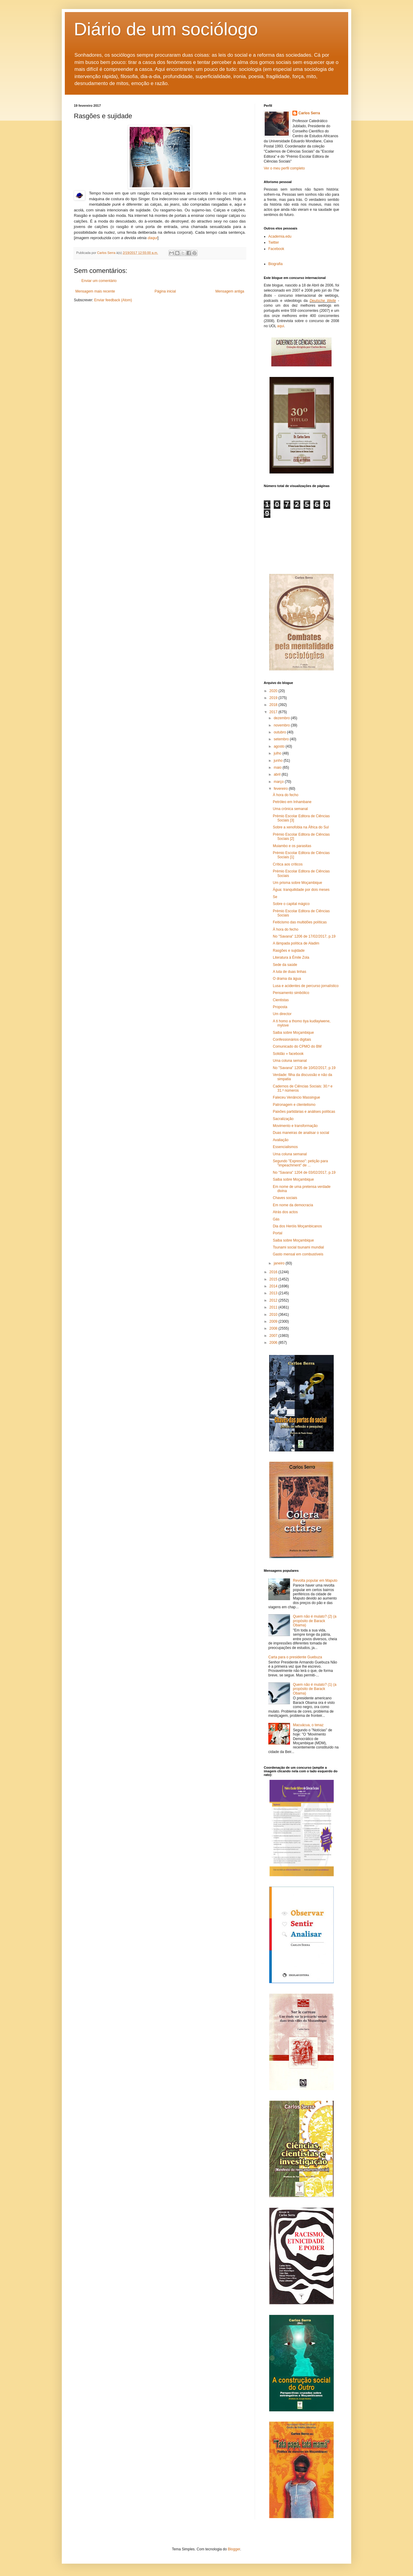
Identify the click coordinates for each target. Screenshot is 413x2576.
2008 (274, 1328)
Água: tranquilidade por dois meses (301, 890)
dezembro (282, 718)
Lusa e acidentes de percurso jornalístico (306, 986)
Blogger (234, 2549)
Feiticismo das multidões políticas (300, 922)
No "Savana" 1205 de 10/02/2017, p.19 (304, 1068)
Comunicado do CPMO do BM (297, 1046)
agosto (279, 746)
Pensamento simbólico (291, 993)
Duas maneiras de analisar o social (301, 1133)
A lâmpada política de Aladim (296, 943)
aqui (280, 326)
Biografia (275, 264)
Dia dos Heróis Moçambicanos (297, 1226)
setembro (282, 739)
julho (278, 753)
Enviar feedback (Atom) (113, 300)
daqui (152, 238)
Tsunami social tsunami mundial (298, 1247)
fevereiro (281, 788)
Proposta (280, 1007)
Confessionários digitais (292, 1039)
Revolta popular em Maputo (315, 1580)
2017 (274, 712)
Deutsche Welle (323, 301)
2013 (274, 1293)
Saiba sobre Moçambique (293, 1032)
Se (275, 897)
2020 (274, 691)
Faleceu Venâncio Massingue (296, 1097)
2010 (274, 1314)
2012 (274, 1300)
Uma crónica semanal (290, 809)
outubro (280, 732)
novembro (282, 725)
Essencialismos (285, 1147)
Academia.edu (280, 236)
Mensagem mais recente (95, 291)
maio (278, 767)
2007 (274, 1336)
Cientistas (281, 1000)
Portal (277, 1233)
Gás (276, 1219)
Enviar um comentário (99, 281)
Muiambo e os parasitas (292, 846)
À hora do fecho (285, 795)
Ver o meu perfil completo (284, 168)
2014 (274, 1286)
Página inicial (165, 291)
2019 (274, 698)
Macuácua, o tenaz (308, 1725)
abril (278, 774)
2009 (274, 1321)
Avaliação (280, 1140)
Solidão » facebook (288, 1054)
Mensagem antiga (230, 291)
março (279, 782)
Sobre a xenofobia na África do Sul (301, 827)
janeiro (279, 1263)
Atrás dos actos (285, 1212)
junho (279, 760)
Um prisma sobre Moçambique (297, 883)
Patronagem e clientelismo (294, 1105)
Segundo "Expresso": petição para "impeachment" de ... (300, 1163)
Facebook (276, 249)
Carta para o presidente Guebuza (295, 1657)
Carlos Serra (309, 113)
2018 (274, 705)
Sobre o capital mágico (291, 904)
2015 (274, 1279)
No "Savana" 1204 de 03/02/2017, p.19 (304, 1172)
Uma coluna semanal (290, 1061)
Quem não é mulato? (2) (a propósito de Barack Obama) (314, 1620)
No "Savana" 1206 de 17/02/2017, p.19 (304, 936)
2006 (274, 1342)
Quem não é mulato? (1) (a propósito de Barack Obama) (314, 1688)
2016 (274, 1272)
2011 (274, 1307)
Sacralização (283, 1119)
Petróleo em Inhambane (292, 802)
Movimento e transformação (295, 1126)
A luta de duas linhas (289, 972)
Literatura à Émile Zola (291, 957)
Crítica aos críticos (288, 864)
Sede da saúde (285, 965)
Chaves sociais (285, 1198)
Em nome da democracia (293, 1205)
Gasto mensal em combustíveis (298, 1254)
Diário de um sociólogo (166, 29)
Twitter (273, 242)
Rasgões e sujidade (288, 950)
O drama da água (287, 978)
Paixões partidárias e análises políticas (304, 1111)
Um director (282, 1014)
